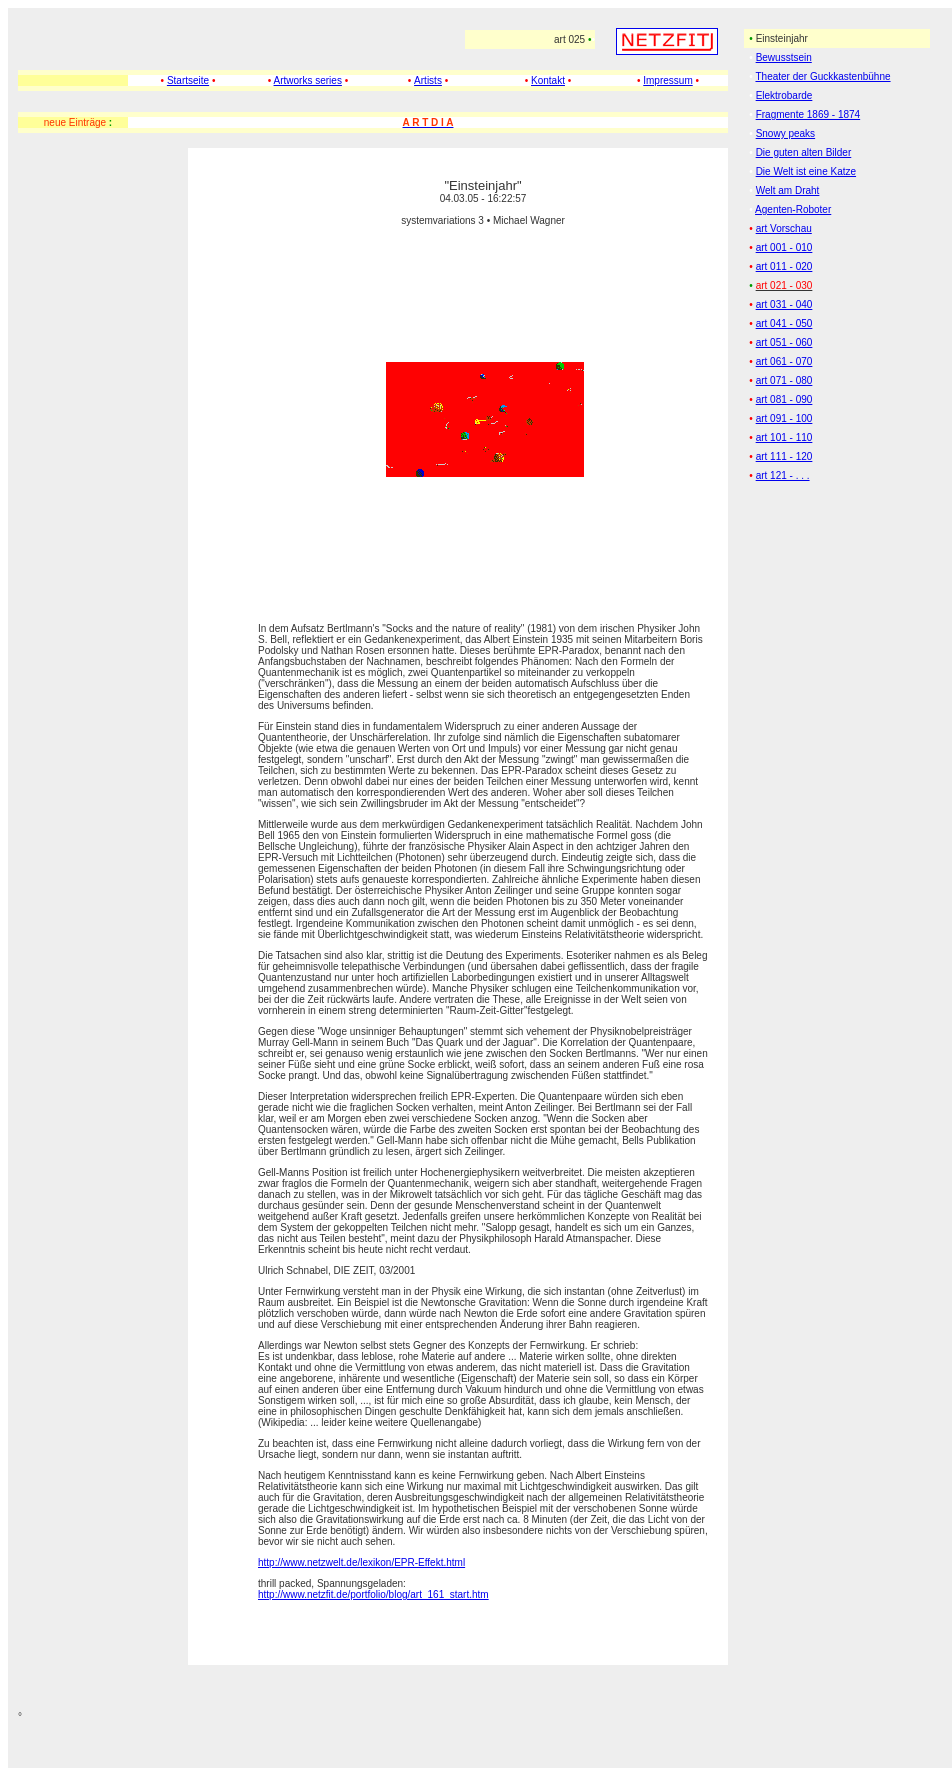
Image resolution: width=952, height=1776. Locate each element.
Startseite (188, 80)
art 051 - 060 (784, 342)
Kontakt (548, 80)
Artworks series (308, 80)
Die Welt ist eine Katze (806, 171)
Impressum (667, 80)
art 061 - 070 (784, 361)
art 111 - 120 (784, 456)
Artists (428, 80)
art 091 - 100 (784, 418)
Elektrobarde (784, 95)
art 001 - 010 (784, 247)
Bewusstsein (784, 57)
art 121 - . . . (783, 475)
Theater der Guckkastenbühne (822, 76)
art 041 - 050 (784, 323)
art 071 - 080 (784, 380)
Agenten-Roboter (793, 209)
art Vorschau (784, 228)
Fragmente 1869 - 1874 (808, 114)
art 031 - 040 (784, 304)
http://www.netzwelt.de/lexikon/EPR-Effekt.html (361, 1562)
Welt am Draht (788, 190)
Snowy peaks (785, 133)
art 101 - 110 (784, 437)
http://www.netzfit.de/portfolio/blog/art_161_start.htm (373, 1594)
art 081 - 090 (784, 399)
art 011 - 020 (784, 266)
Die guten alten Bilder (804, 152)
